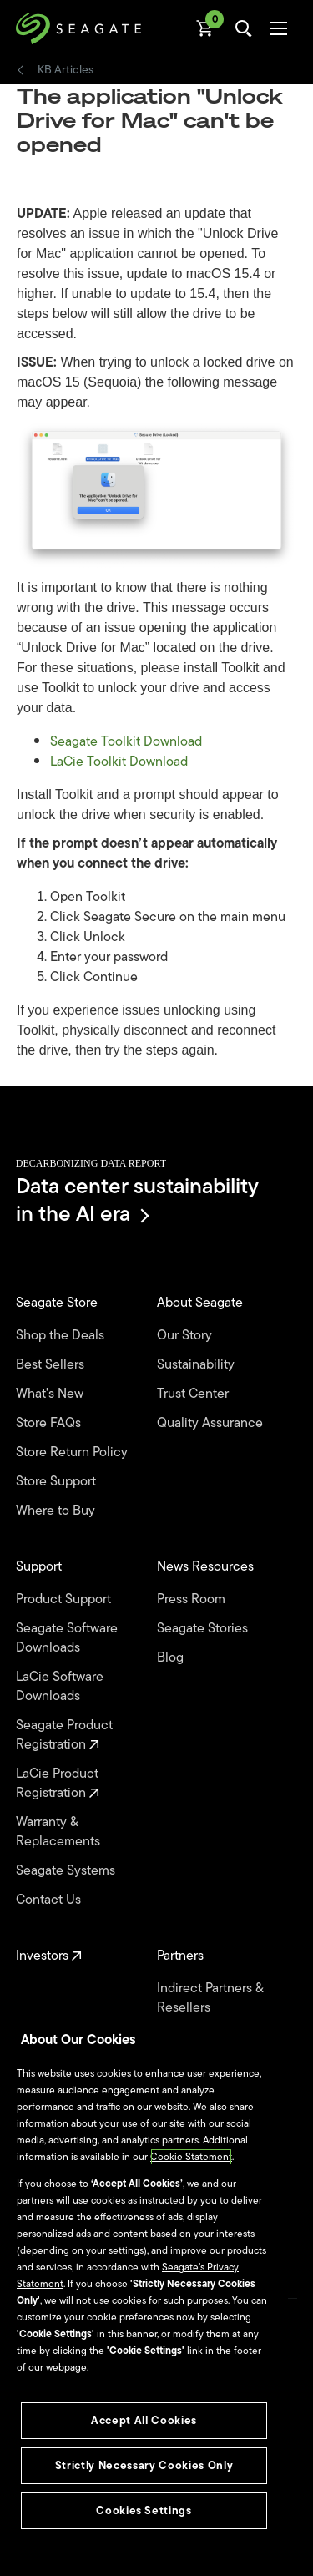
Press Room (193, 1599)
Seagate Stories (204, 1628)
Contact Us (50, 1900)
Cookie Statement (191, 2156)
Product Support (65, 1599)
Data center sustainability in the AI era (137, 1199)
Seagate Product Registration (64, 1735)
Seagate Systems (67, 1870)
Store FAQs (50, 1423)
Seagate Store (58, 1303)
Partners (182, 1956)
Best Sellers (52, 1364)
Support (40, 1566)
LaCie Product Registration (57, 1783)
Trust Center (194, 1394)
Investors (49, 1956)
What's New (51, 1394)
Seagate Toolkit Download (126, 741)
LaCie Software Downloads (59, 1687)
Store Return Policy (73, 1452)
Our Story (186, 1335)
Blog (172, 1658)
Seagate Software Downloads (67, 1638)
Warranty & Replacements (59, 1832)
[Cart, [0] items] (205, 28)
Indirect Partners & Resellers (210, 1998)
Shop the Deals (63, 1335)
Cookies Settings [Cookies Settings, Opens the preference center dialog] (144, 2510)
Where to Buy (57, 1511)
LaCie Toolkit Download (119, 761)
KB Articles (65, 70)
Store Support (57, 1481)
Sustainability (197, 1364)
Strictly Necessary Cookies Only (144, 2465)
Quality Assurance (211, 1423)
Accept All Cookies (144, 2420)
